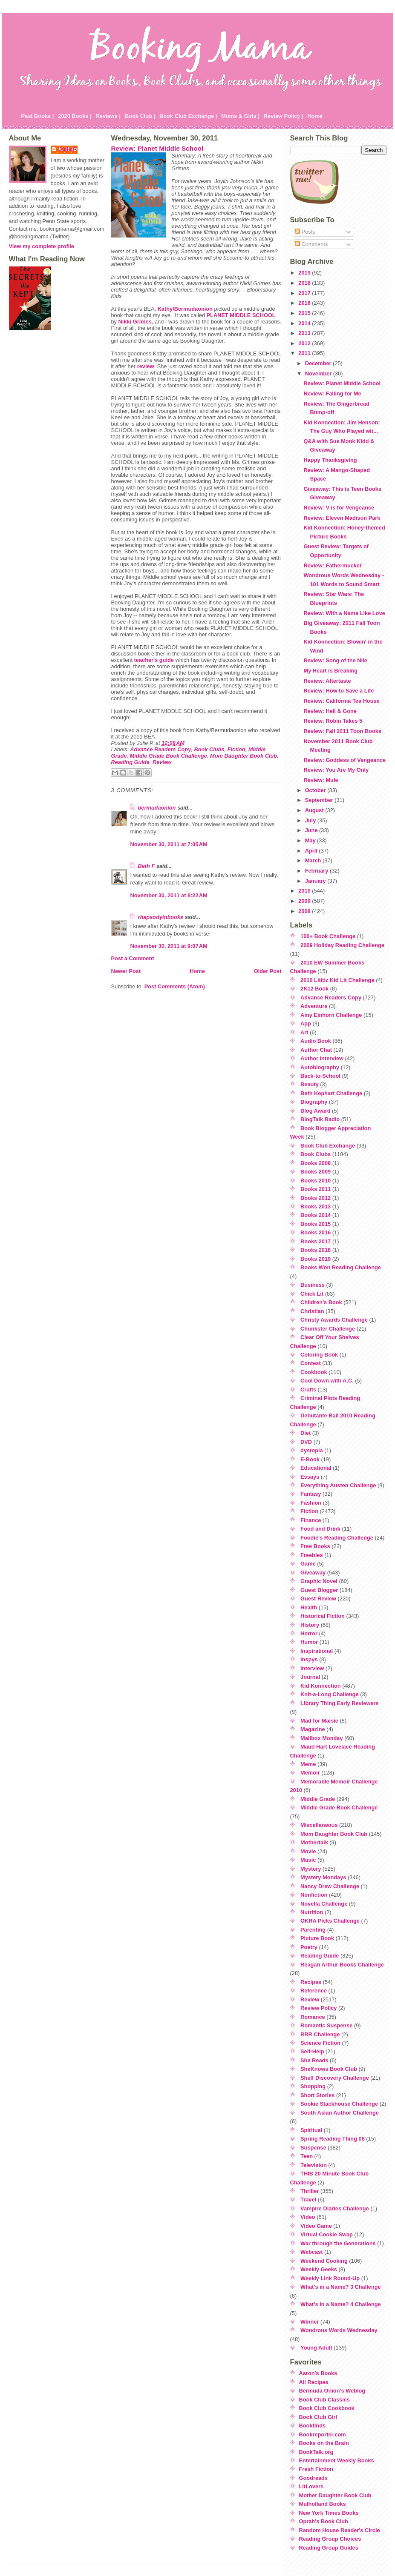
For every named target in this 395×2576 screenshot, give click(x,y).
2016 (305, 303)
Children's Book (321, 1302)
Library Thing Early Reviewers (339, 1703)
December (319, 363)
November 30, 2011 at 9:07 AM (169, 946)
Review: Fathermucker (332, 565)
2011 (305, 353)
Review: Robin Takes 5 (332, 721)
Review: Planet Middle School (157, 148)
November (319, 373)
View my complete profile (41, 246)
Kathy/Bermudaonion (185, 309)
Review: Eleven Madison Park (341, 518)
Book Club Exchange (327, 1145)
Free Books (315, 1546)
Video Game (316, 2226)
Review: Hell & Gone (329, 711)
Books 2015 (315, 1224)
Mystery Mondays (323, 1877)
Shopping (313, 2086)
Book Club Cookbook (327, 2408)
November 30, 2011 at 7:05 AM (169, 844)
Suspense (313, 2147)
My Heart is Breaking (330, 670)
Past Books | (37, 116)
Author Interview (321, 1058)
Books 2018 (315, 1250)
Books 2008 (315, 1163)
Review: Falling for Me (332, 393)
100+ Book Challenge (327, 936)
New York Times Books (329, 2513)
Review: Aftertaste (327, 681)
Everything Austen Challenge (338, 1485)
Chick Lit (311, 1294)
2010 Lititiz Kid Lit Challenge (337, 980)
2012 (305, 343)
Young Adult (316, 2347)
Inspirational (316, 1651)
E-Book (310, 1459)
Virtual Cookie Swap (326, 2234)
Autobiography (319, 1067)
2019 (305, 272)
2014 (305, 323)
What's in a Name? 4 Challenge (340, 2304)
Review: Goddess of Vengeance (344, 760)
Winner (309, 2321)
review (145, 366)
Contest (310, 1363)
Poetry (308, 1947)
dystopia (311, 1450)
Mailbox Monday (321, 1738)
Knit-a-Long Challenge (329, 1694)
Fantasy (310, 1494)
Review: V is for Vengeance (338, 507)
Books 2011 (315, 1189)
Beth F (146, 866)
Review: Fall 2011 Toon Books (342, 731)
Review (162, 762)
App (305, 1023)
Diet (305, 1433)
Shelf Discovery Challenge (334, 2078)
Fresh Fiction (316, 2469)
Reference (313, 1990)
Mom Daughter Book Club (243, 756)
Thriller (309, 2191)
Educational (316, 1468)
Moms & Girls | (240, 116)
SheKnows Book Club (328, 2069)
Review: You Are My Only (336, 770)
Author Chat (316, 1050)
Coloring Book (319, 1354)
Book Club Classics (324, 2399)
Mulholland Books (322, 2504)
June (312, 830)
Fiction (236, 749)
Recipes (310, 1982)
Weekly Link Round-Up (330, 2278)
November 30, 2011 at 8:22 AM (169, 895)
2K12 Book (314, 988)
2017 (305, 293)
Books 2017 (315, 1241)
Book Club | (140, 116)
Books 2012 (315, 1198)
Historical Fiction (322, 1616)
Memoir (310, 1772)
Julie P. (68, 149)
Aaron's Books (318, 2373)
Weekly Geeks (318, 2269)
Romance (312, 2017)
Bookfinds (312, 2425)
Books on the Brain (324, 2443)
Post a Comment (132, 958)
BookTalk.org (316, 2452)
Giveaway (313, 1572)
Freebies (311, 1555)
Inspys (309, 1659)
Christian (312, 1311)
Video (307, 2217)
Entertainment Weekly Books (336, 2460)
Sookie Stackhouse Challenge (339, 2104)
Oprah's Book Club (323, 2521)
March (314, 860)
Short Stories (317, 2095)
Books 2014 (315, 1215)
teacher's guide (154, 660)
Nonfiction (313, 1895)
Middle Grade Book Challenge (168, 756)
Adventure (313, 1006)
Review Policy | (283, 116)
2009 (305, 901)
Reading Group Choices (330, 2539)
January (316, 881)
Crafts (308, 1389)
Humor (309, 1642)
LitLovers (311, 2486)
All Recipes (314, 2382)
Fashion (310, 1503)
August (315, 810)
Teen (306, 2156)
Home (315, 116)
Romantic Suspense (326, 2025)
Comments (311, 244)
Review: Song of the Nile (335, 660)
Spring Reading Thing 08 (332, 2138)
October (316, 790)
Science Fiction (320, 2043)
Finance (310, 1520)
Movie (308, 1851)
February (317, 870)
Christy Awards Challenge (334, 1320)
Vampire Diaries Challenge (334, 2208)
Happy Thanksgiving (330, 460)
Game (308, 1563)
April (312, 850)
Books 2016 (315, 1232)
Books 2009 (315, 1171)
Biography (313, 1102)
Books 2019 (315, 1259)
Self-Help (312, 2051)
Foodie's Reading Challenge (336, 1537)
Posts (305, 232)
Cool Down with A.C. (327, 1380)
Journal (310, 1677)
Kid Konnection (320, 1686)
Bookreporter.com (322, 2434)
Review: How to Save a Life (338, 690)
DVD (306, 1442)
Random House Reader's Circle (339, 2530)
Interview (312, 1668)
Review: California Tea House (341, 701)
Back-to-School (320, 1076)
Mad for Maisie (319, 1720)
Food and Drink (320, 1529)
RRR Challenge (320, 2034)
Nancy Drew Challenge (329, 1886)
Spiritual (311, 2130)
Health (308, 1607)
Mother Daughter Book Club (335, 2495)
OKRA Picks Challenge (330, 1921)
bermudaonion (157, 807)
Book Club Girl (318, 2417)
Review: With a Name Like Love (344, 613)
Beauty (309, 1084)
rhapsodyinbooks (161, 917)
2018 (305, 283)
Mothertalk (314, 1842)
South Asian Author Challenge (339, 2112)
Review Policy (318, 2008)
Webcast (311, 2252)
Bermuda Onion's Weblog (332, 2390)
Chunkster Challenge (327, 1328)
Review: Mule (320, 780)
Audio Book (315, 1041)
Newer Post (126, 971)
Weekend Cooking (324, 2261)
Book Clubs (209, 749)
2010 (305, 890)
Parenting (313, 1929)
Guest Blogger (319, 1590)
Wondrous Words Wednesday (339, 2330)
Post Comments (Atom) (174, 986)
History (309, 1625)
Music (308, 1860)
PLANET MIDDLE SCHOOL (241, 315)
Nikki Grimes (135, 321)
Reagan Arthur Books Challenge (342, 1964)
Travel (308, 2199)
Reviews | (108, 116)
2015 (305, 313)
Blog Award (315, 1111)
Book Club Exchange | (188, 116)
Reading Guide (130, 762)
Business (312, 1285)
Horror (308, 1633)
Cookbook (313, 1372)
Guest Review (318, 1598)
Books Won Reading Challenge (340, 1267)
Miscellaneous (318, 1825)
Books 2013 (315, 1206)
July (311, 820)
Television (313, 2165)
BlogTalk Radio (320, 1119)
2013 (305, 333)
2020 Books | (74, 116)
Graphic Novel (318, 1581)
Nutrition (311, 1912)
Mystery (310, 1869)
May (311, 840)
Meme (308, 1764)
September (320, 800)
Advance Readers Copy (160, 749)
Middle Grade (317, 1799)
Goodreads (313, 2478)
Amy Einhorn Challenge (331, 1015)
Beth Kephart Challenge (331, 1093)
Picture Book (317, 1938)
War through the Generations (338, 2243)
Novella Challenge (323, 1904)
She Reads (314, 2060)
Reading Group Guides (328, 2548)
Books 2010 (315, 1180)
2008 (305, 911)
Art (304, 1032)
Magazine (312, 1729)
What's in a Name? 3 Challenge (340, 2287)
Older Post (268, 971)
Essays (309, 1477)
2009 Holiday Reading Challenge (342, 945)
